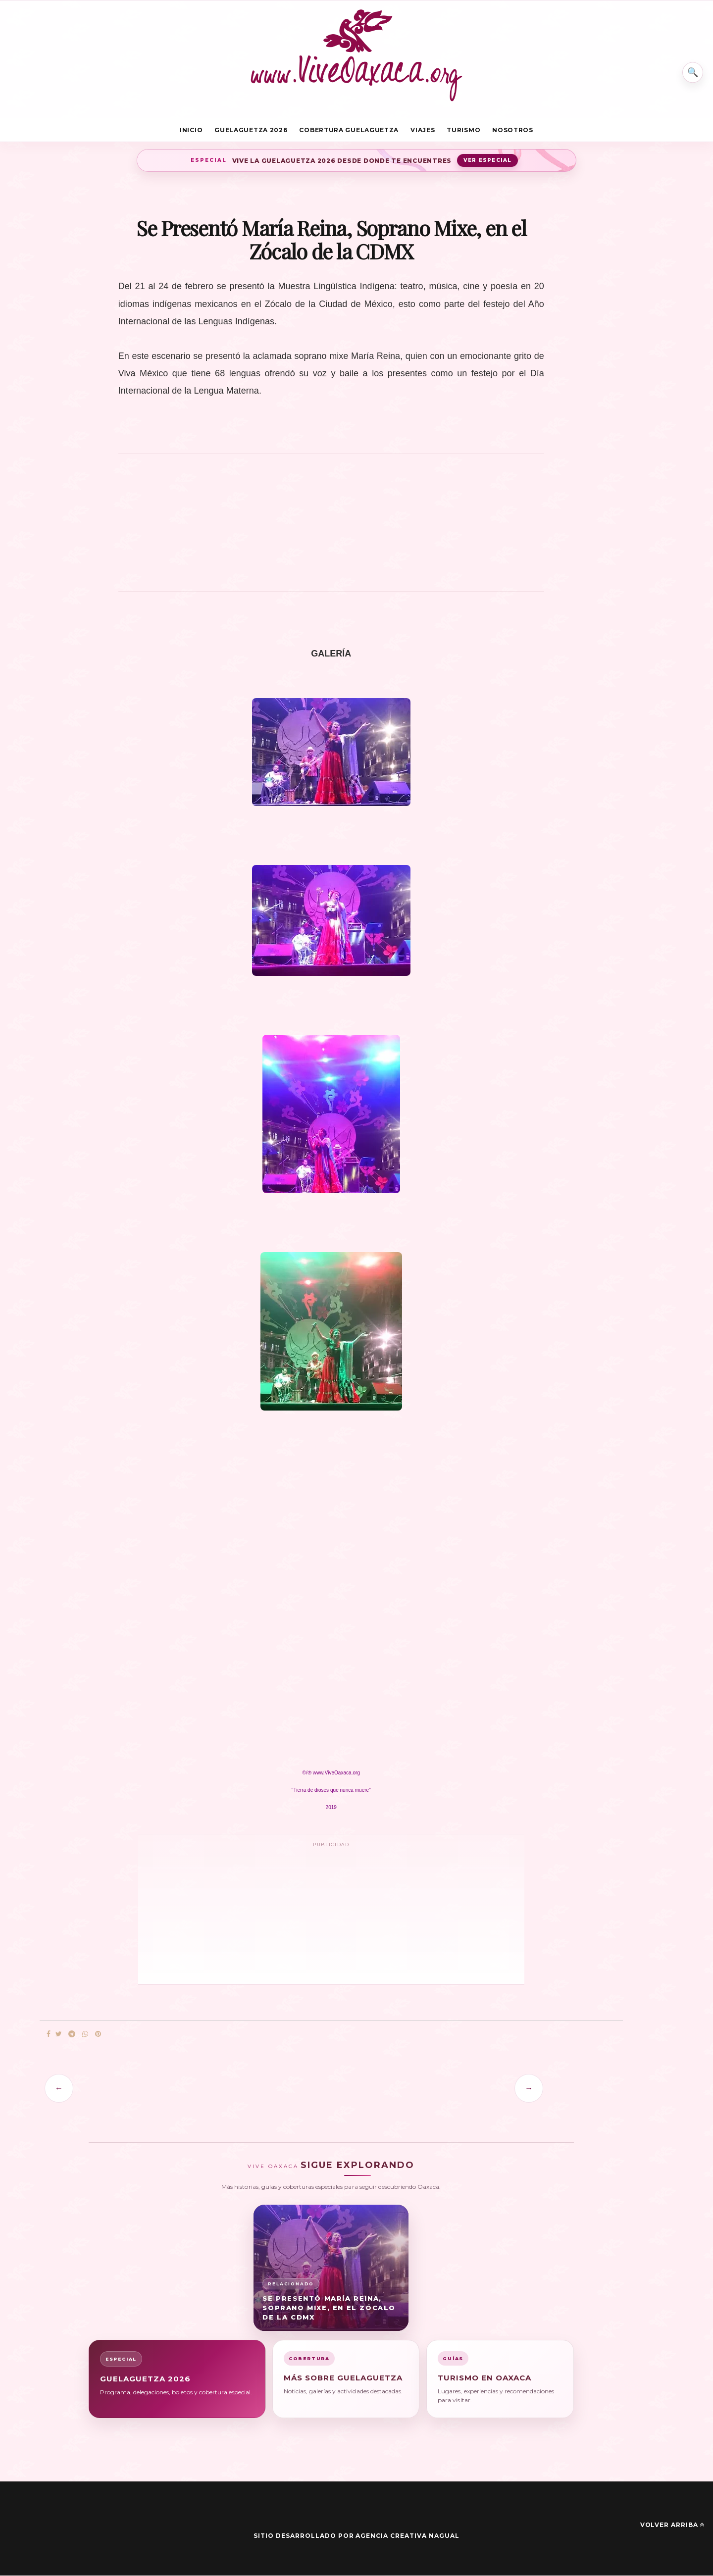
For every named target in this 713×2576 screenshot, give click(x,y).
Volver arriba (672, 2524)
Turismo (463, 130)
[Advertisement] (331, 528)
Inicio (191, 130)
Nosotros (512, 130)
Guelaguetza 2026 (250, 130)
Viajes (422, 130)
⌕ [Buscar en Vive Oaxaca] (691, 71)
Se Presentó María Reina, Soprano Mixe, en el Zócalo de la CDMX (329, 2308)
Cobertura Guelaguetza (349, 130)
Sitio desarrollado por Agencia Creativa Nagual (356, 2535)
